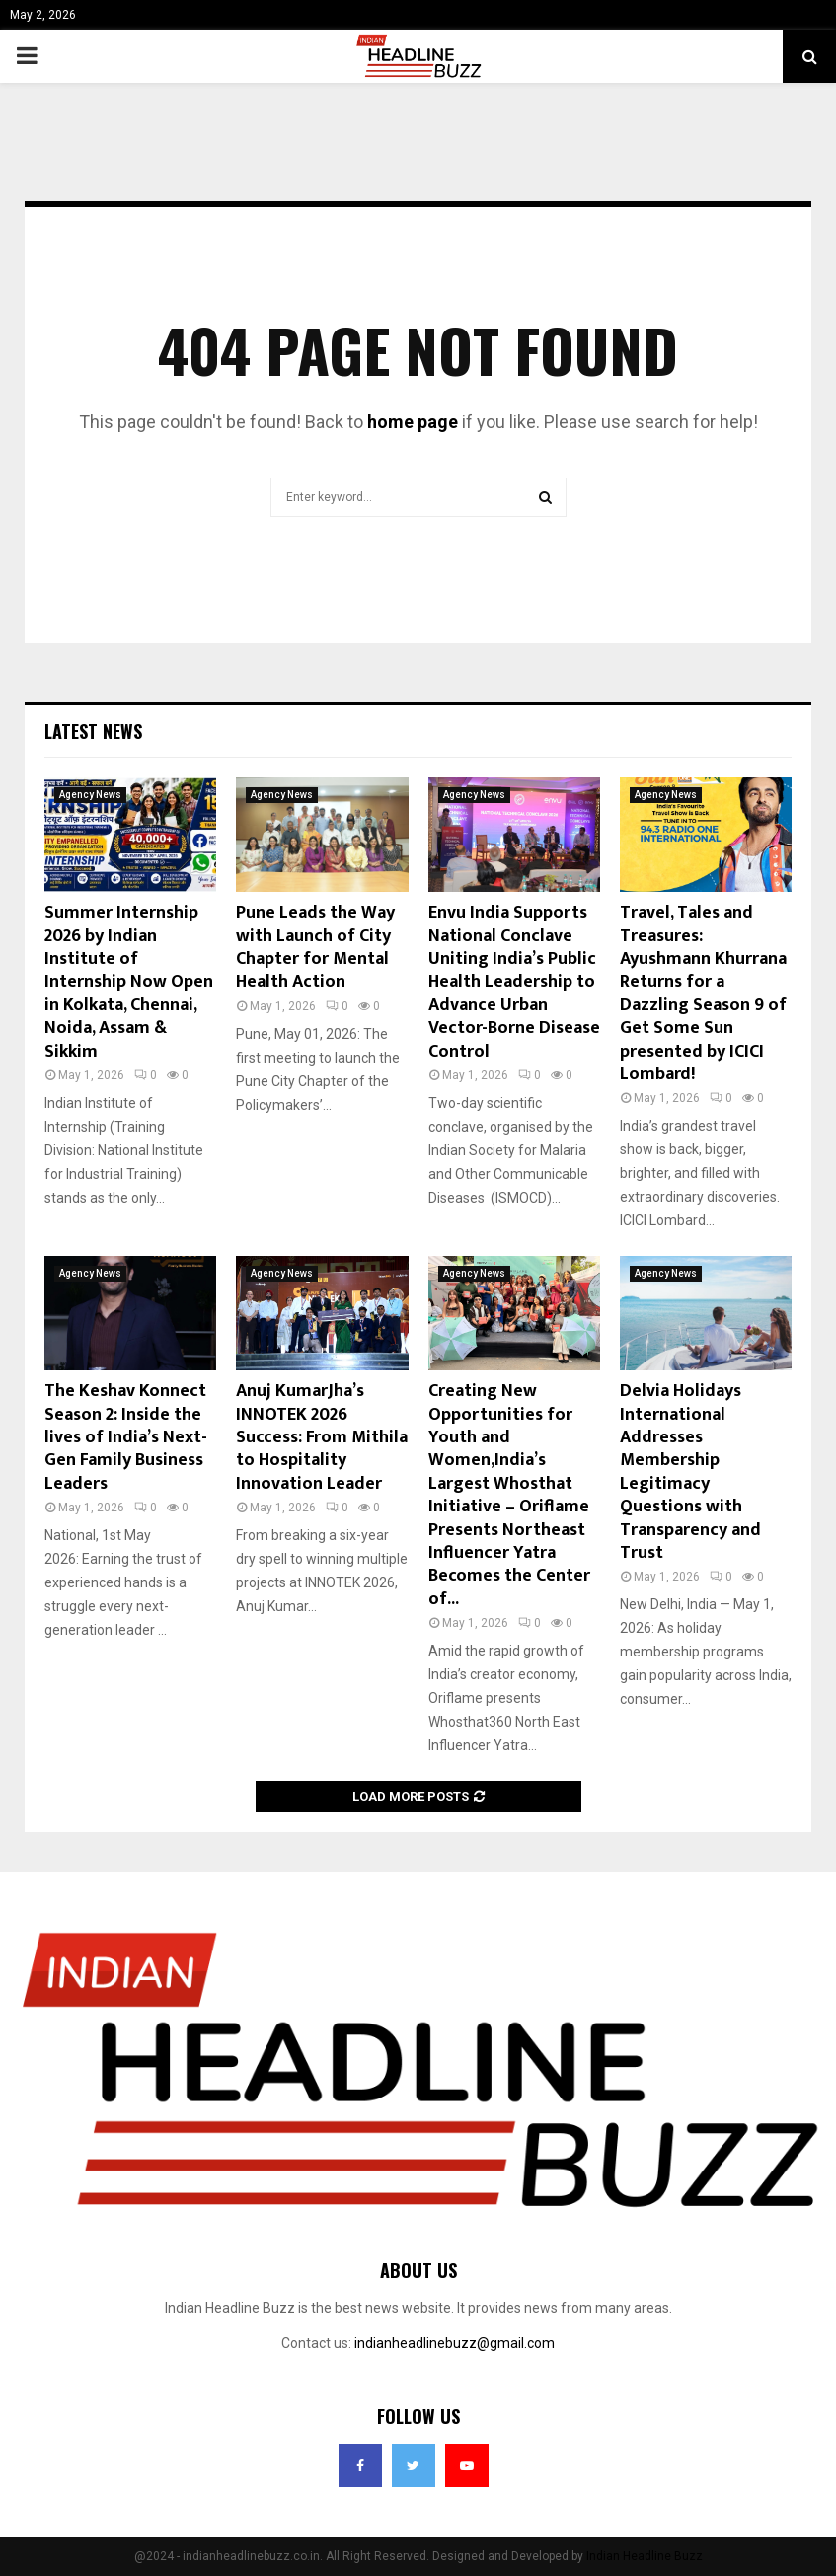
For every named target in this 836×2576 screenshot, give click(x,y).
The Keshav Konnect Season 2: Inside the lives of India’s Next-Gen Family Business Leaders (125, 1437)
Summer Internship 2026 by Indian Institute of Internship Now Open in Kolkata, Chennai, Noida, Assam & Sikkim (128, 982)
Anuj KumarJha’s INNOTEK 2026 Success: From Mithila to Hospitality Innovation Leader (322, 1437)
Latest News (93, 731)
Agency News (90, 794)
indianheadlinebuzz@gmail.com (454, 2343)
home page (412, 421)
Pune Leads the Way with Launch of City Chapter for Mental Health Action (315, 947)
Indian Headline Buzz (644, 2556)
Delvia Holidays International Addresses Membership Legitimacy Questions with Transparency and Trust (690, 1472)
